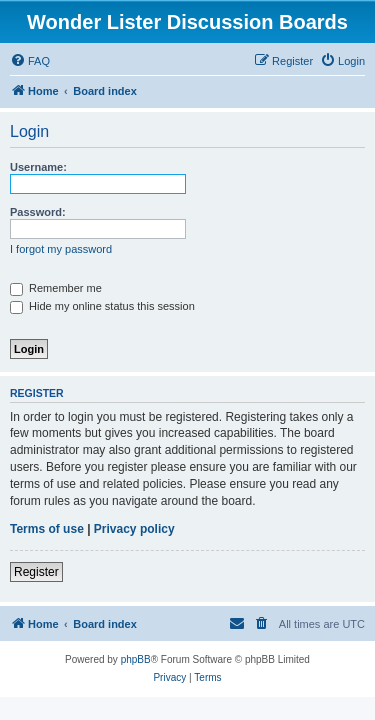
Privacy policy (134, 529)
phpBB (136, 659)
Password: (38, 212)
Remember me (56, 288)
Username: (38, 167)
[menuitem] (30, 61)
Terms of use (47, 529)
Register (36, 572)
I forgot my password (61, 249)
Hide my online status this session (102, 306)
